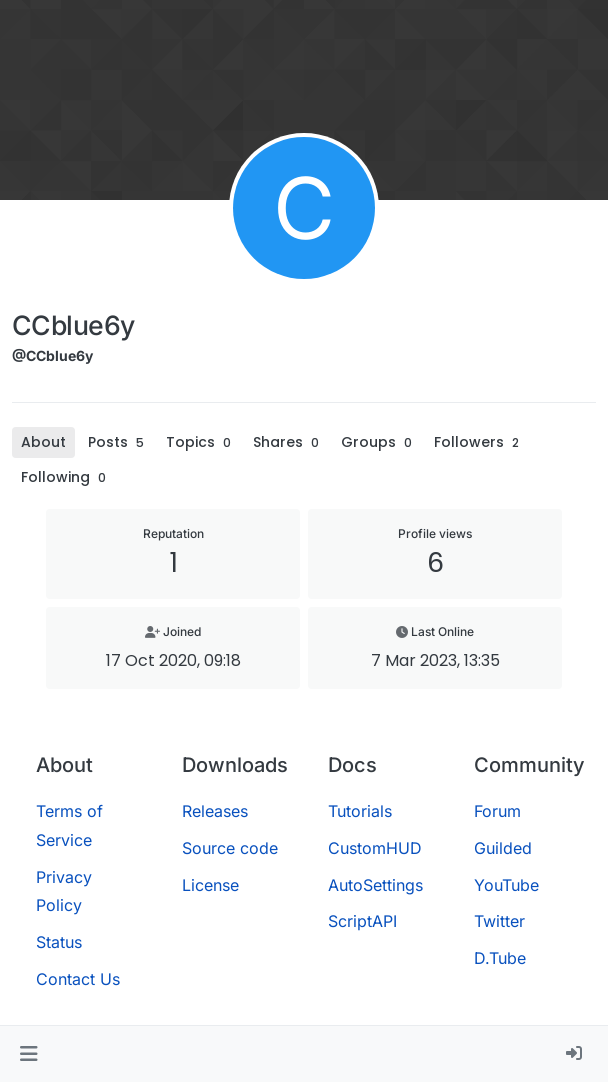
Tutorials (360, 811)
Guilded (503, 848)
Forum (497, 811)
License (210, 885)
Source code (230, 848)
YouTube (506, 885)
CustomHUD (375, 848)
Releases (215, 811)
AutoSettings (375, 885)
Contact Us (78, 979)
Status (59, 942)
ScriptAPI (362, 921)
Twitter (499, 921)
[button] (28, 1054)
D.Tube (500, 958)
